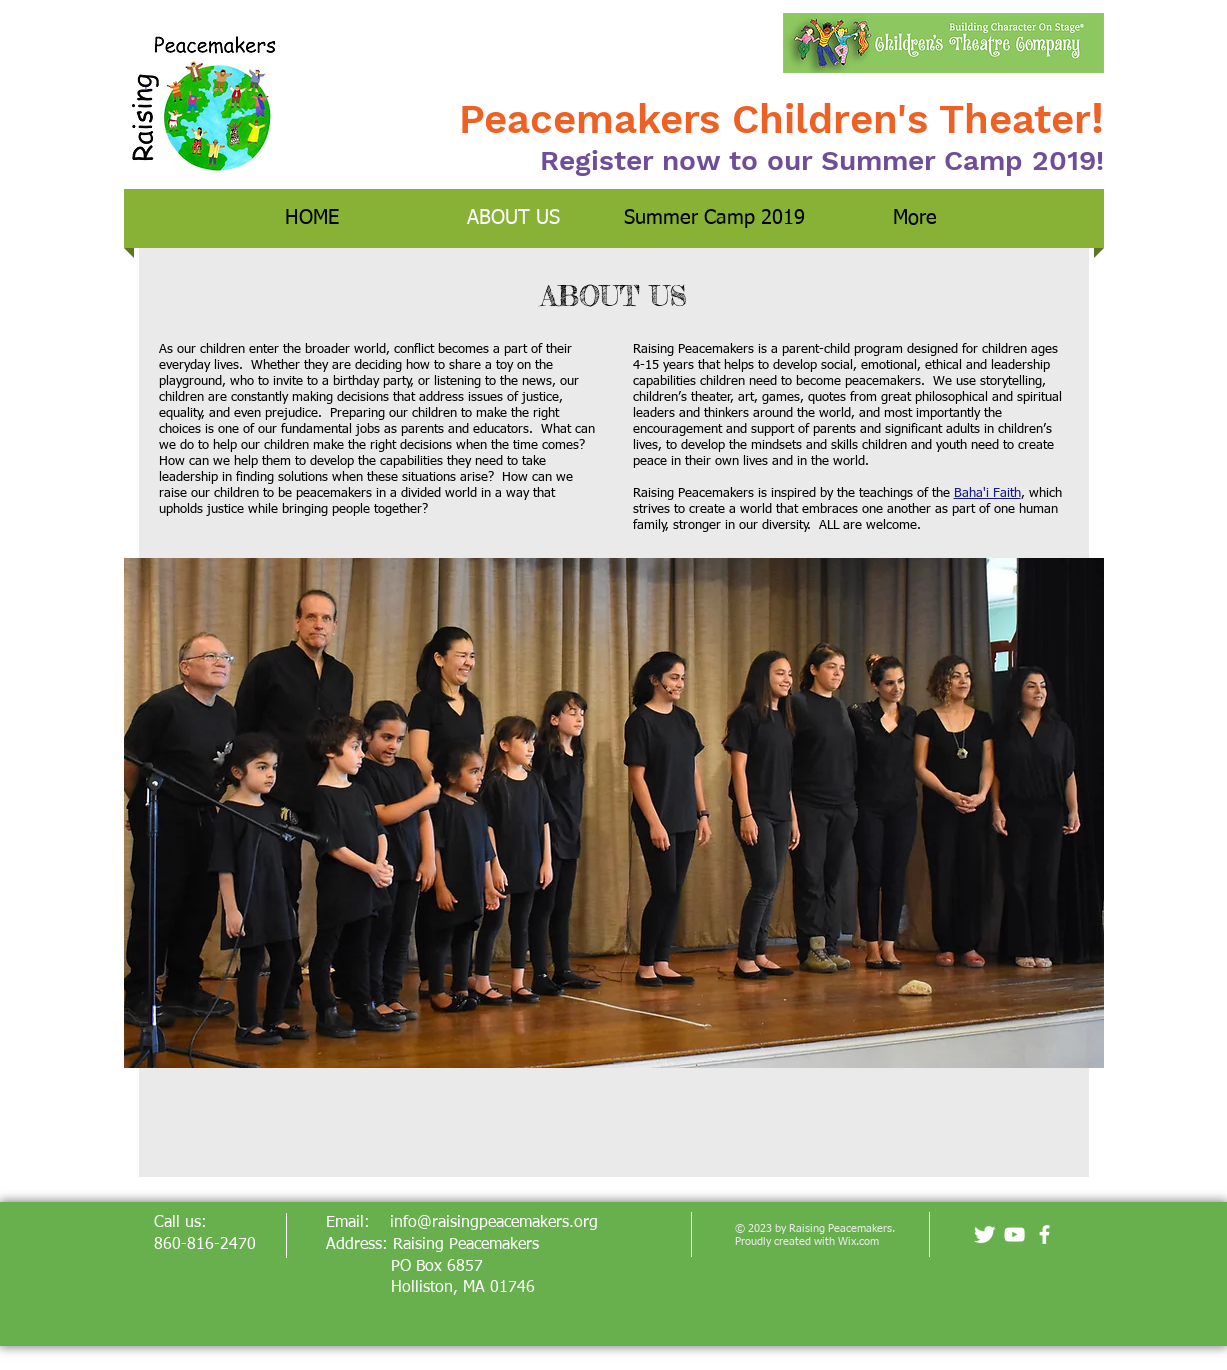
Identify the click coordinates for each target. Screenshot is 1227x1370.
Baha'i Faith (987, 493)
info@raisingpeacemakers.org (494, 1223)
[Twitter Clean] (984, 1234)
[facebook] (1044, 1234)
